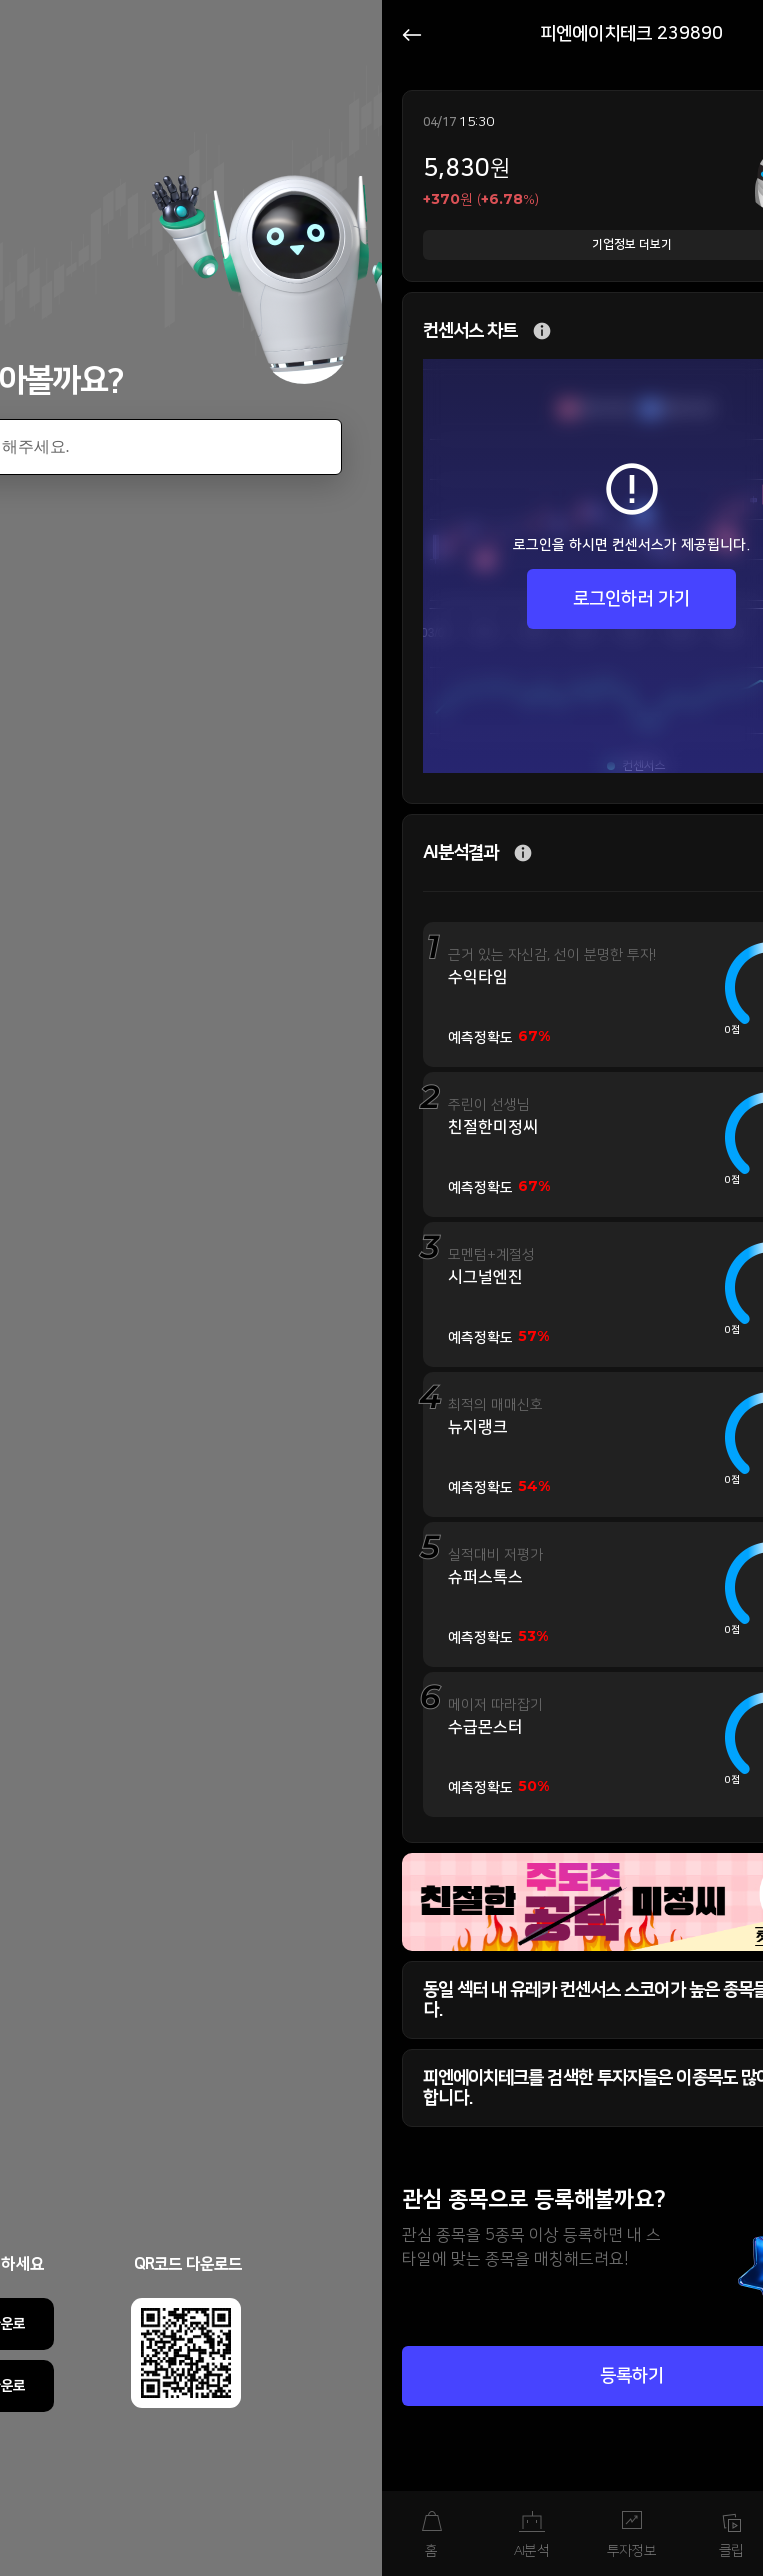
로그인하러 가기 (631, 599)
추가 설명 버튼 (542, 331)
